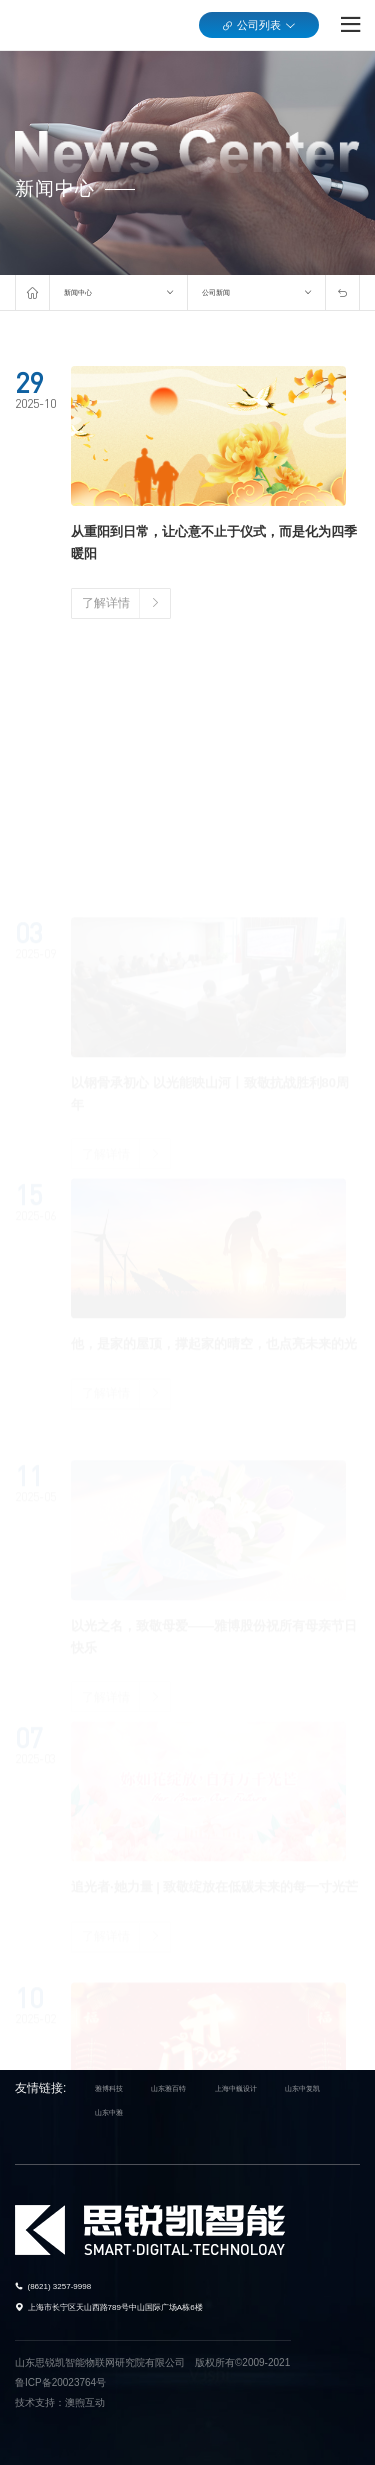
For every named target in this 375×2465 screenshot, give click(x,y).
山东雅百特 (168, 2088)
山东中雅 (109, 2112)
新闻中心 (78, 292)
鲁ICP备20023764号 (60, 2382)
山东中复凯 (302, 2088)
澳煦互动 (85, 2402)
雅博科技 (109, 2088)
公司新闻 (216, 292)
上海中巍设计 (236, 2088)
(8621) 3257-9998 (60, 2286)
